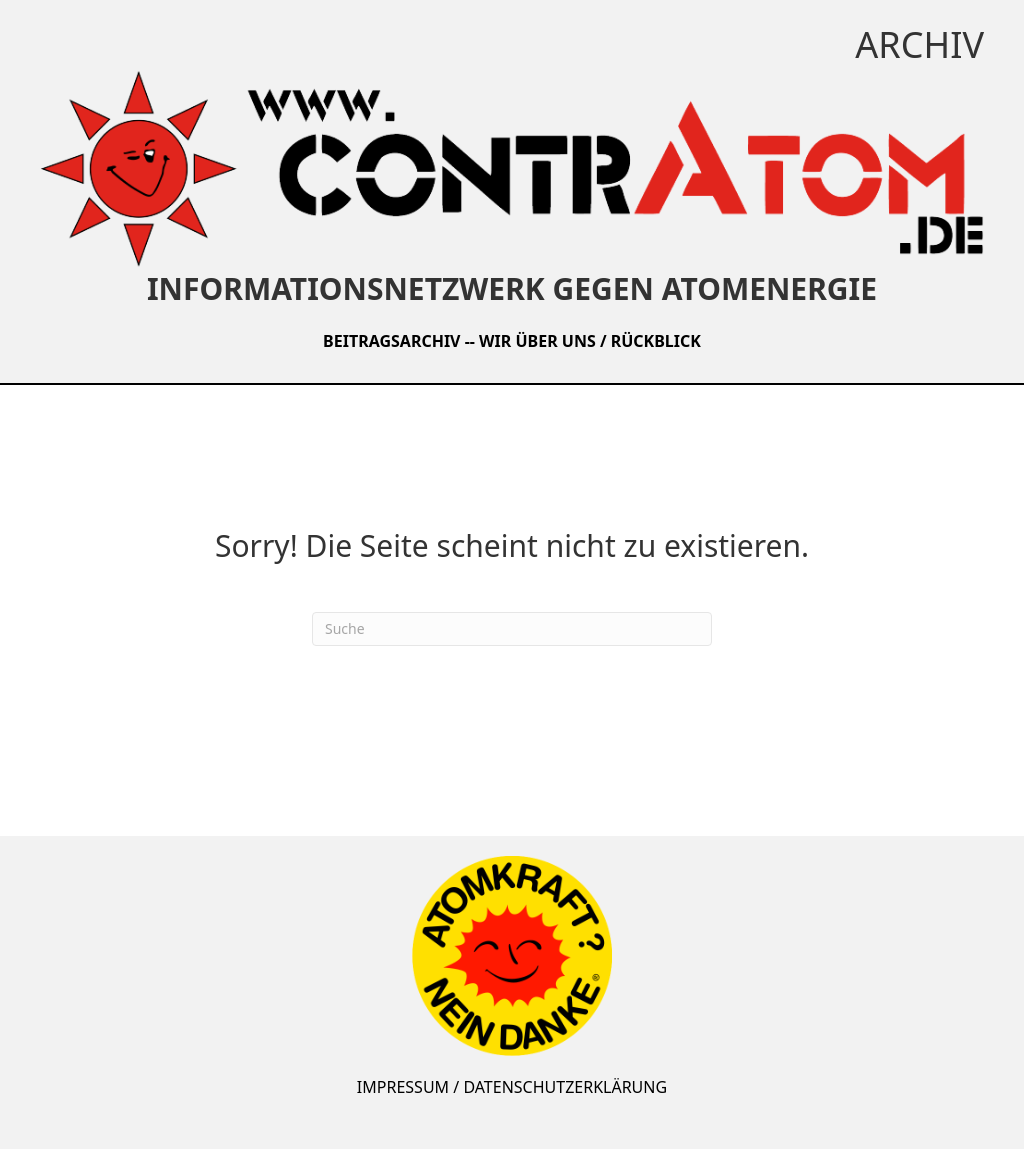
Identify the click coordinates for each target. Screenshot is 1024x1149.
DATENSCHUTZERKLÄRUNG (565, 1087)
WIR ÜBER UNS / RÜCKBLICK (590, 341)
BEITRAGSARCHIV (391, 341)
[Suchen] (512, 629)
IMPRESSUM (403, 1087)
